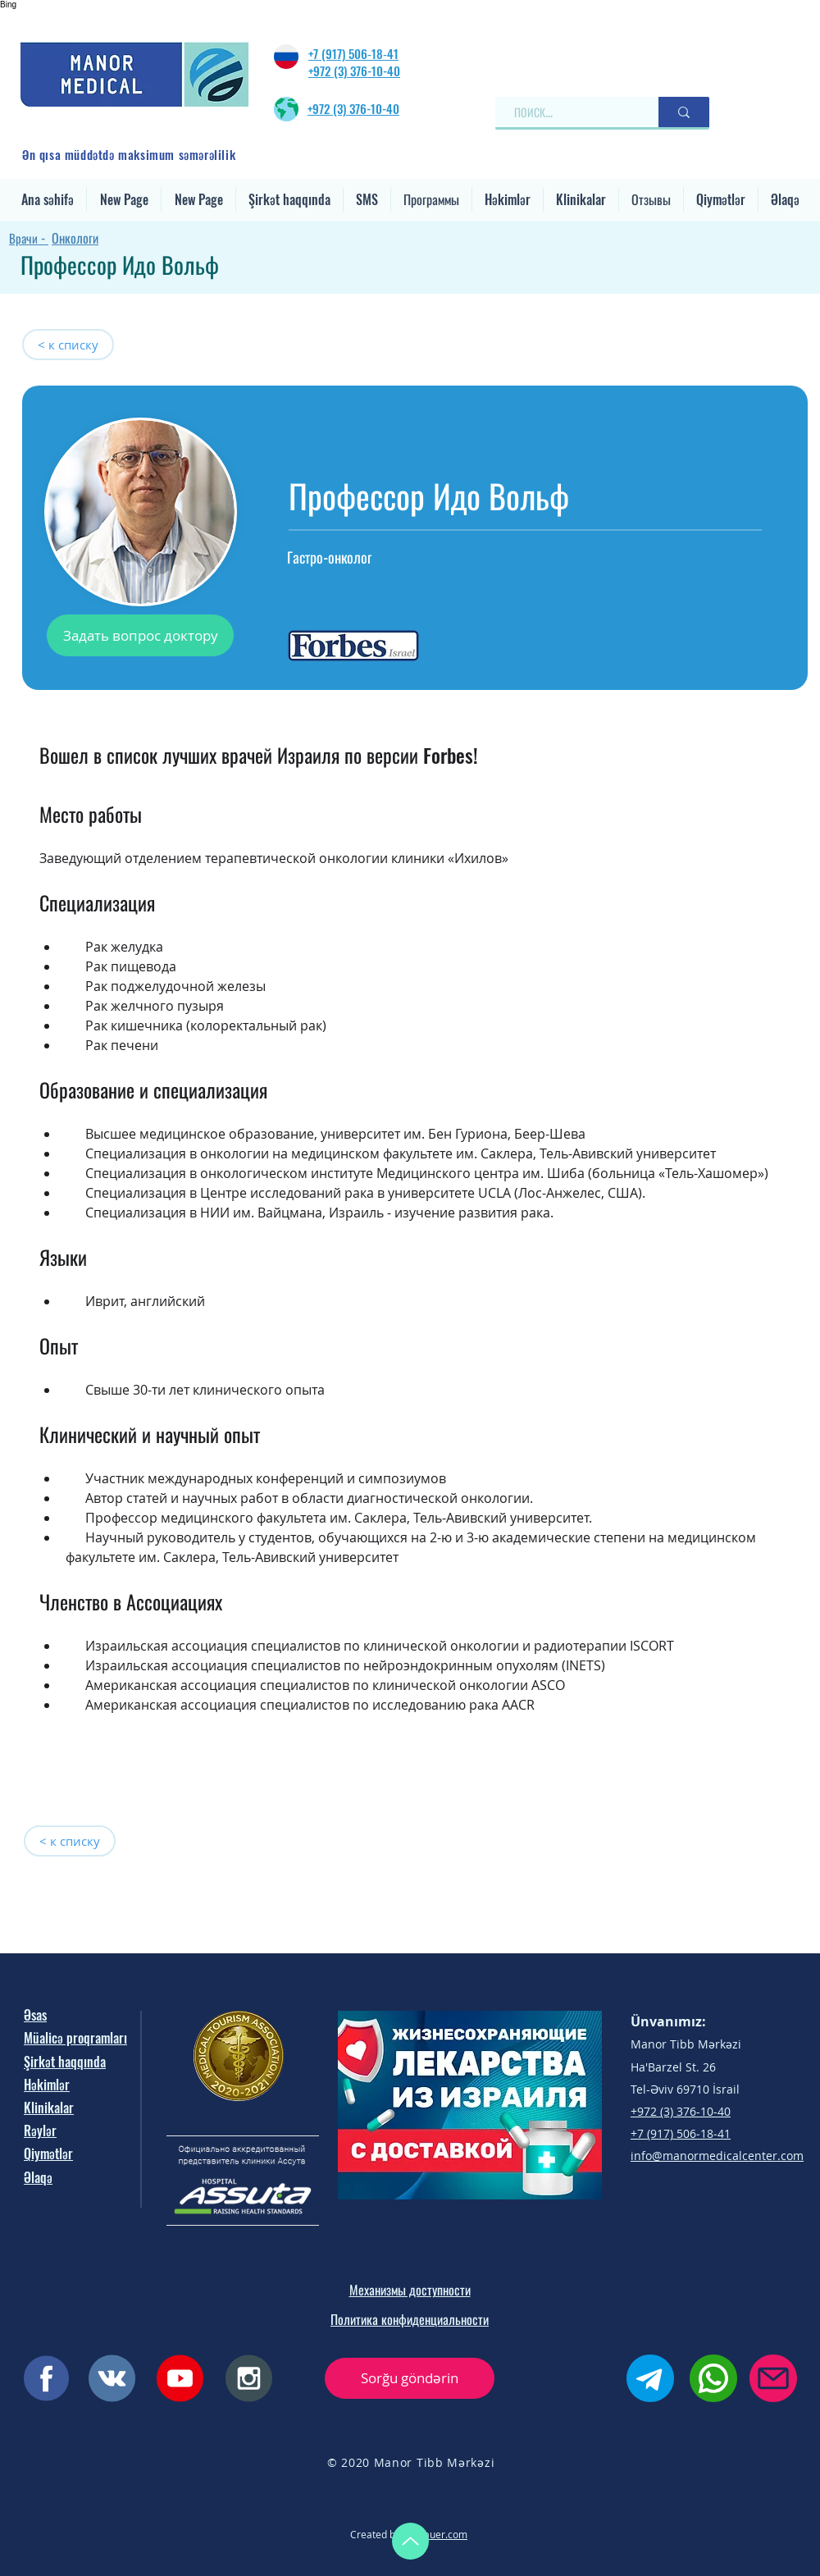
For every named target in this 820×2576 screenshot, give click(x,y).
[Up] (410, 2541)
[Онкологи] (165, 237)
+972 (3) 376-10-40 (354, 71)
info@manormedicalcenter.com (717, 2155)
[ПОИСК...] (569, 112)
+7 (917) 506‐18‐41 (353, 53)
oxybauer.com (435, 2534)
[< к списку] (68, 344)
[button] (289, 199)
